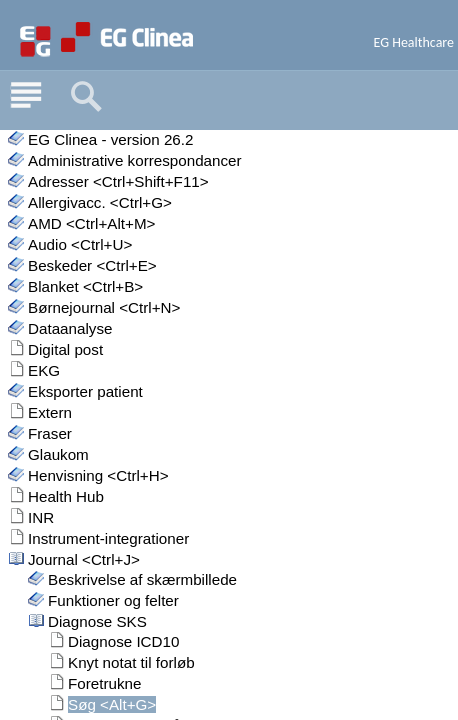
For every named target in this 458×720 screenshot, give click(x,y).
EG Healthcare (414, 42)
